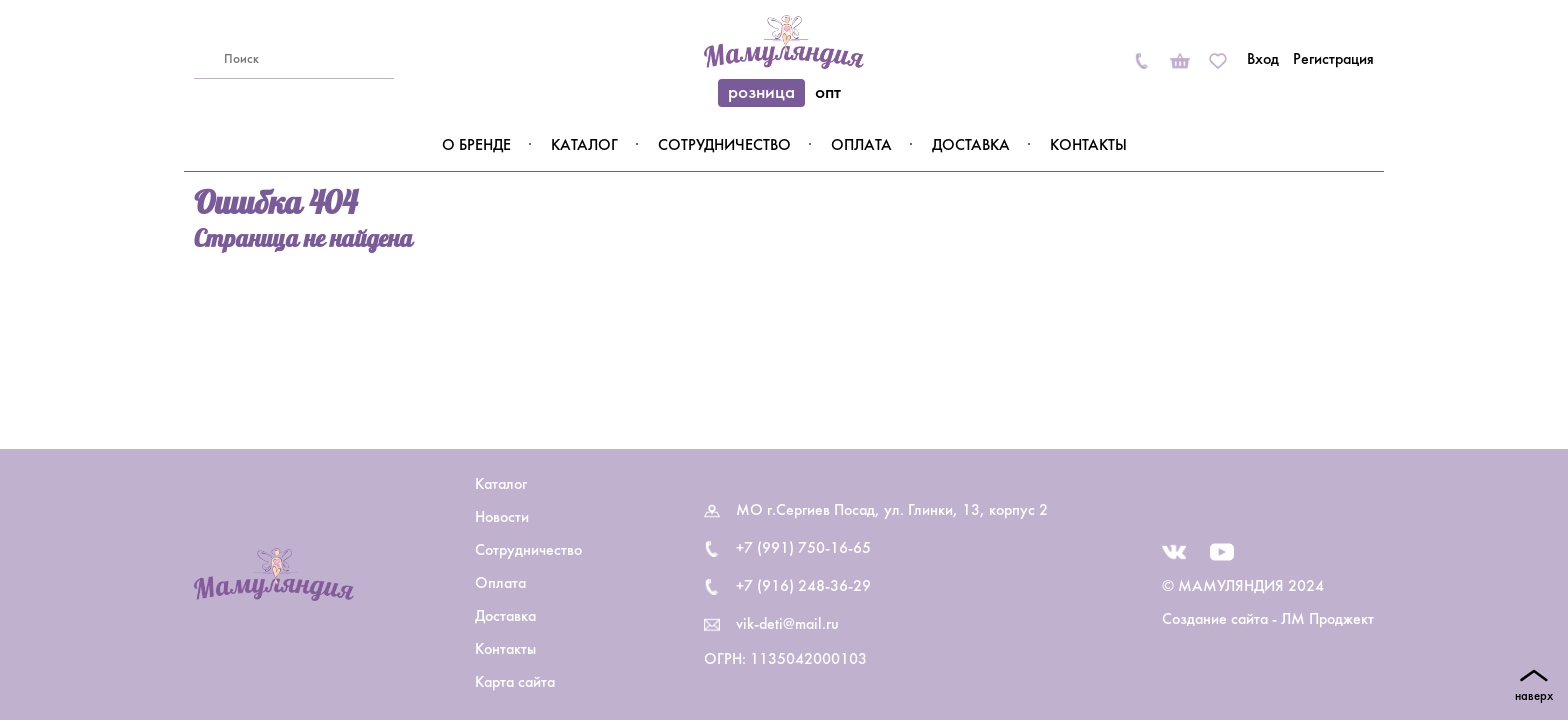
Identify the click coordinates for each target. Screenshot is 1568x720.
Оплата (861, 146)
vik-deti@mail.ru (787, 625)
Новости (502, 518)
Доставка (971, 146)
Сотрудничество (724, 146)
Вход (1263, 60)
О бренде (476, 146)
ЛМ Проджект (1327, 620)
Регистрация (1333, 60)
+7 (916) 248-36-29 (803, 587)
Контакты (1088, 146)
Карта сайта (515, 683)
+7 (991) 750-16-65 (803, 549)
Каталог (584, 146)
